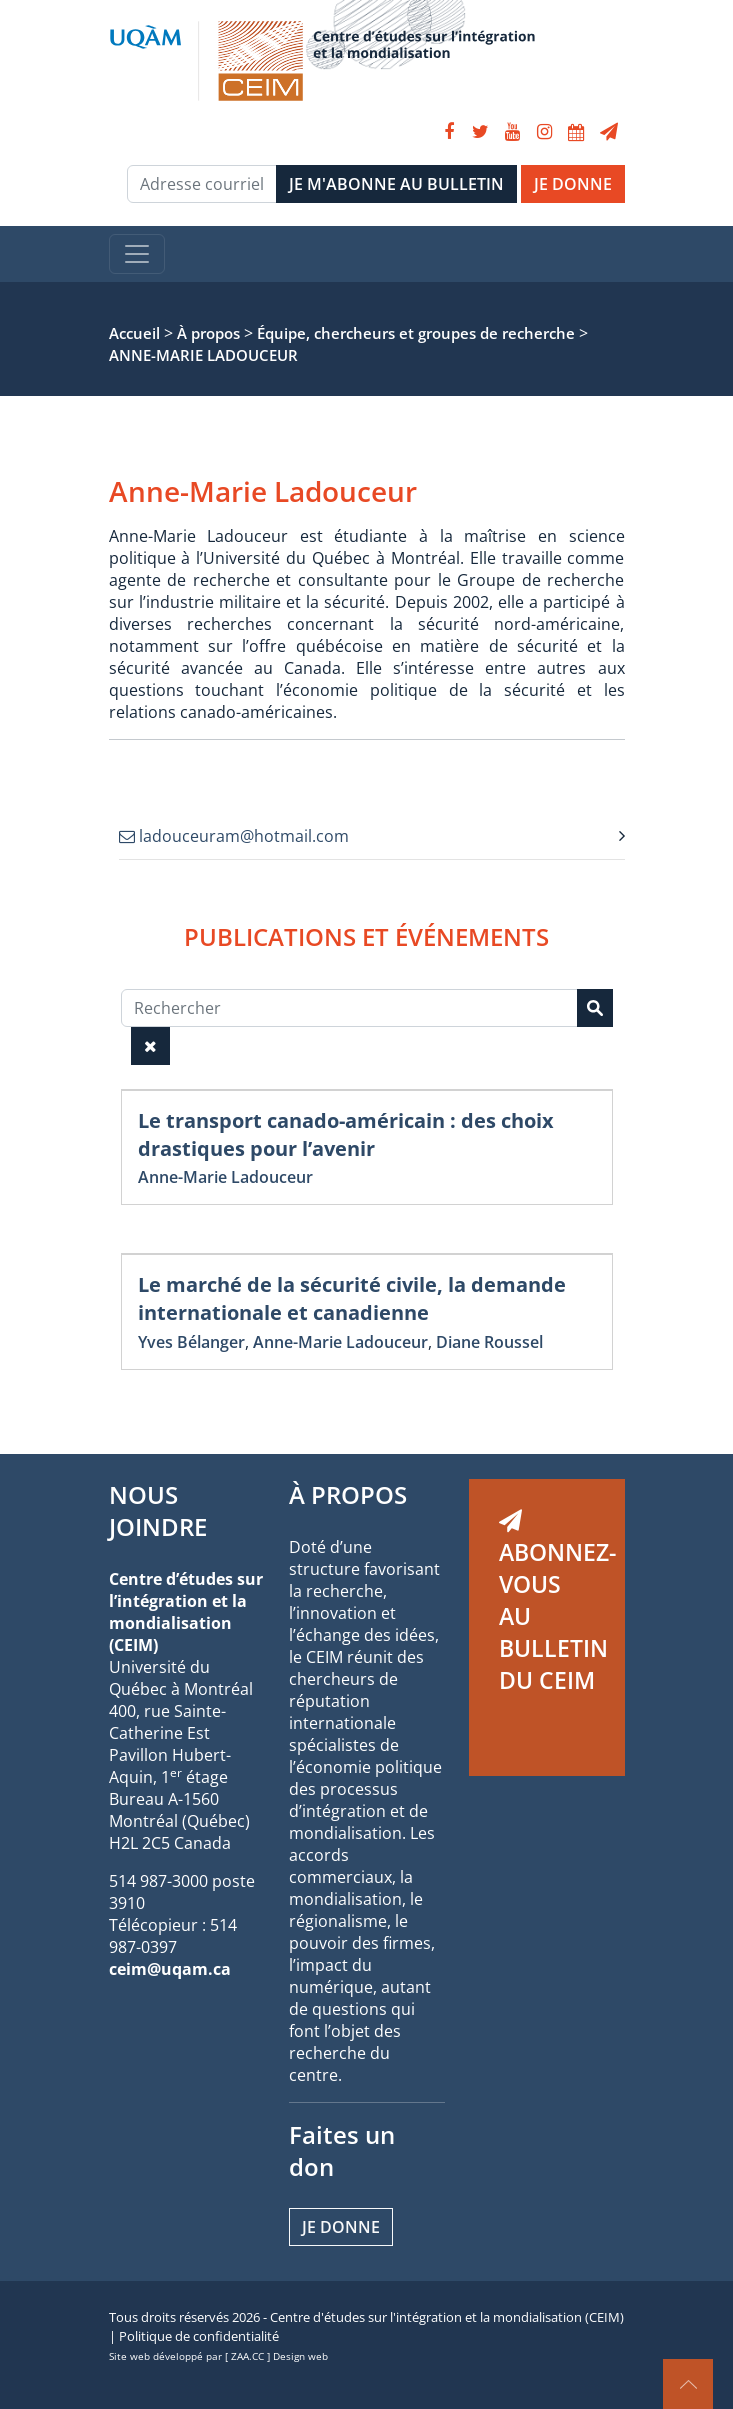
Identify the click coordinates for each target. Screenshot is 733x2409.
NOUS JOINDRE (158, 1510)
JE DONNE (573, 184)
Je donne (341, 2227)
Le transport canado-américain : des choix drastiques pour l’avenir (346, 1134)
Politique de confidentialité (199, 2336)
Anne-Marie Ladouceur (225, 1177)
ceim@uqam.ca (170, 1969)
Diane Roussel (489, 1342)
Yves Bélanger (191, 1342)
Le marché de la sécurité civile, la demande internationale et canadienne (352, 1298)
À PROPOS (348, 1494)
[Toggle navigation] (137, 254)
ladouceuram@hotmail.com (234, 836)
